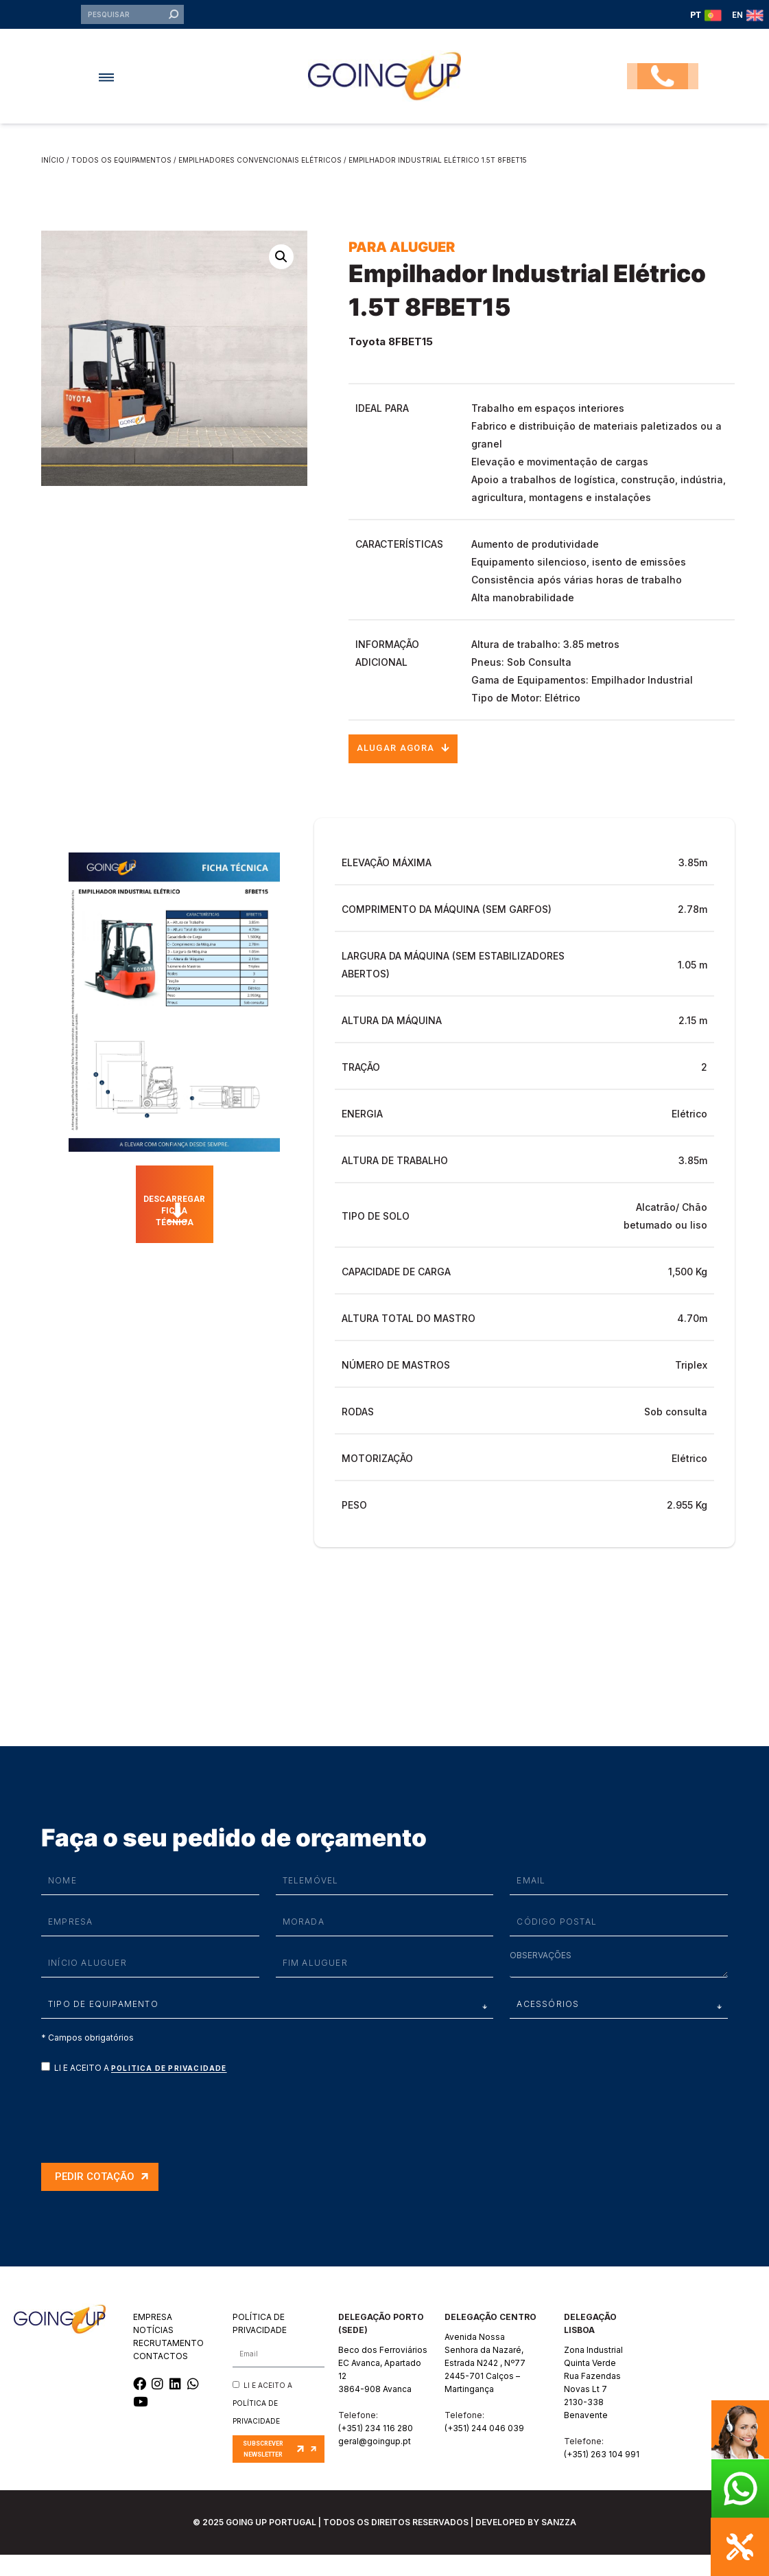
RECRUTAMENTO (168, 2364)
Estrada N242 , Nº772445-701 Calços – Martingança (485, 2397)
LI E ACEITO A (140, 2089)
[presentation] (145, 2136)
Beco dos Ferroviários (382, 2371)
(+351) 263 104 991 (601, 2475)
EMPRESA (152, 2338)
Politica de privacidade (169, 2089)
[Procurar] (173, 23)
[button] (115, 93)
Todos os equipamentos (121, 176)
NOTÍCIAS (153, 2351)
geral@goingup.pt (374, 2462)
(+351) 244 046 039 (484, 2449)
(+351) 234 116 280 (375, 2449)
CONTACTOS (160, 2377)
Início (52, 176)
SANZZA (558, 2543)
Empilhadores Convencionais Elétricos (260, 176)
